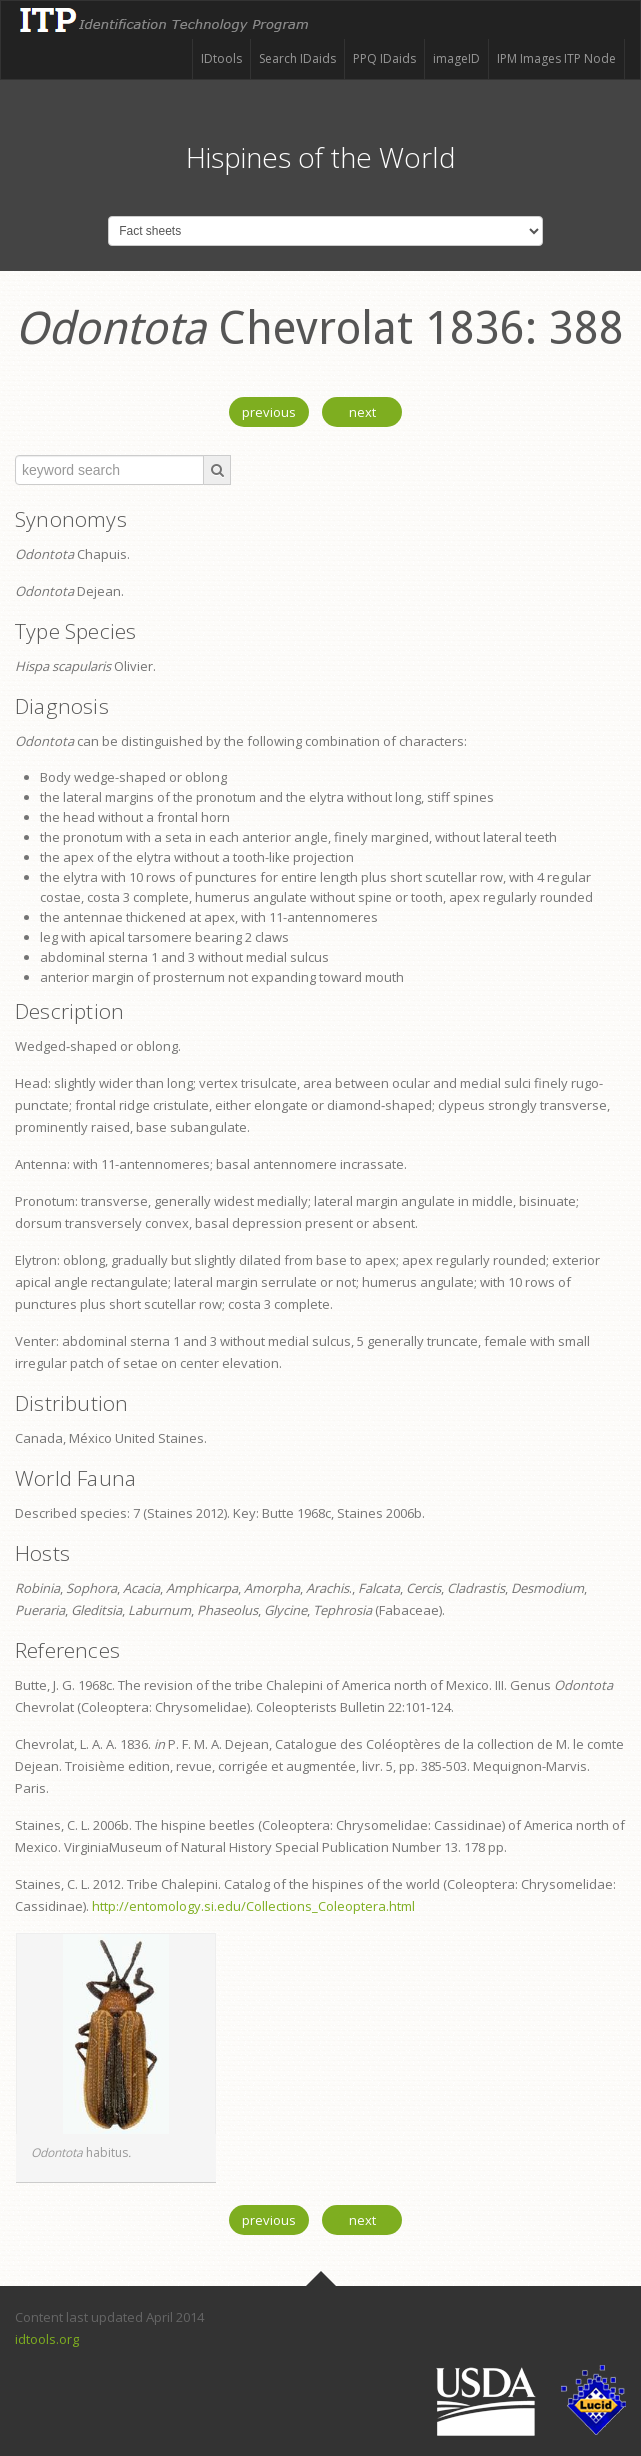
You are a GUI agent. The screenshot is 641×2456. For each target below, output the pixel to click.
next (362, 412)
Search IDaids (297, 58)
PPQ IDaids (384, 58)
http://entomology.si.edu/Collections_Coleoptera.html (253, 1906)
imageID (456, 58)
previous (269, 412)
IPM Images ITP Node (556, 58)
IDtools (221, 58)
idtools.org (47, 2339)
